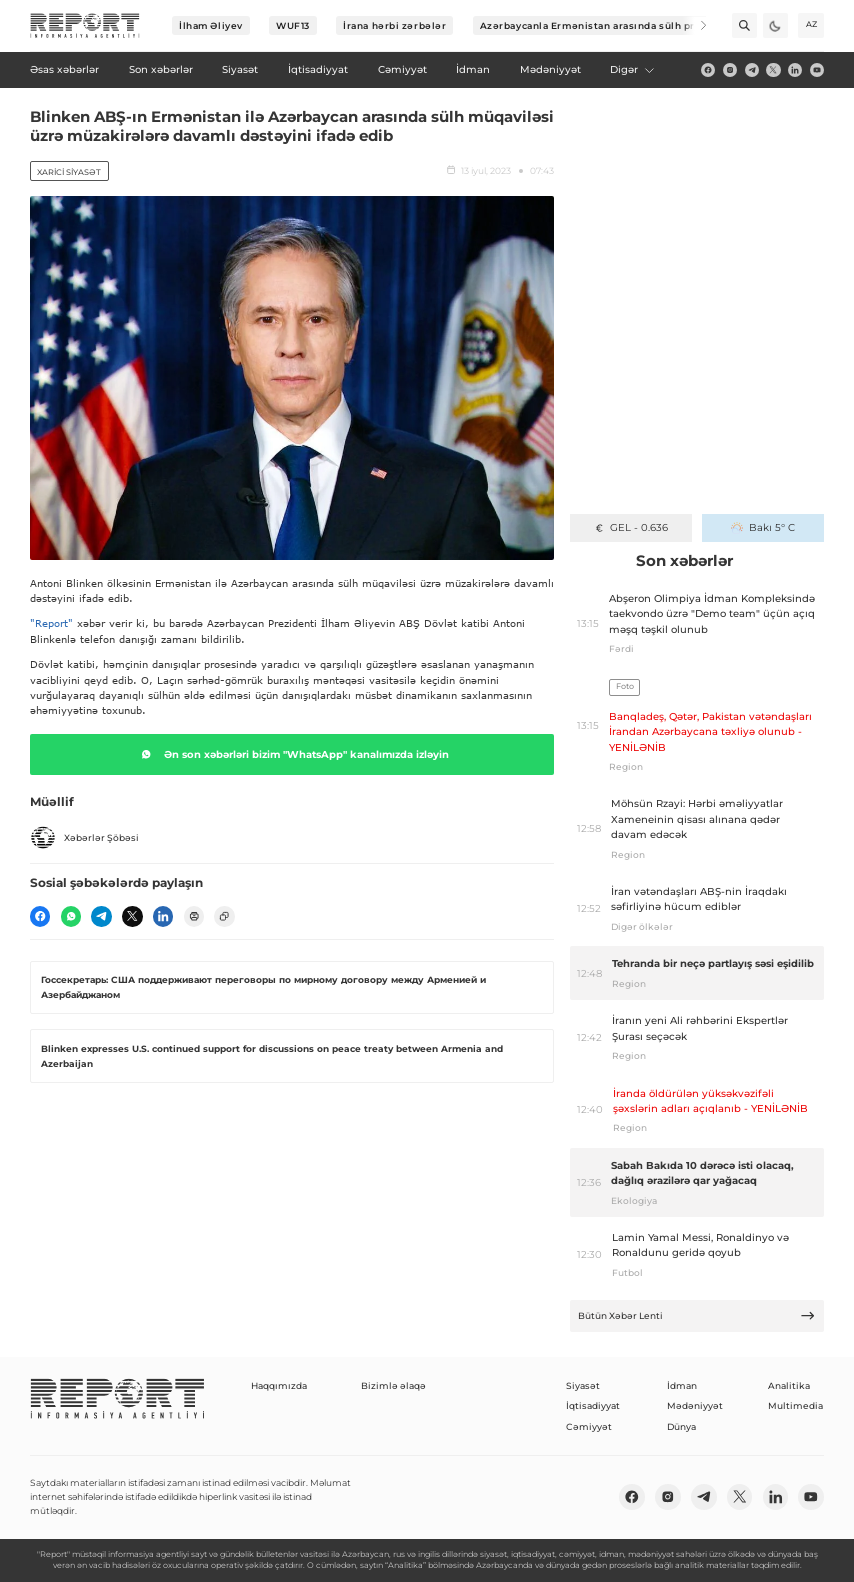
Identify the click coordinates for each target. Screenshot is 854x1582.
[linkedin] (795, 70)
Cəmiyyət (589, 1426)
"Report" (51, 623)
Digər (633, 69)
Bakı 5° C (762, 527)
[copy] (224, 916)
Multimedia (795, 1405)
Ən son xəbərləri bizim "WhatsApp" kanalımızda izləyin (292, 754)
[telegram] (752, 70)
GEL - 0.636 (630, 527)
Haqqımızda (279, 1385)
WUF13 (293, 25)
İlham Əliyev (211, 25)
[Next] (694, 25)
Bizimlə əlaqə (393, 1385)
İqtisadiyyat (593, 1405)
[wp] (71, 916)
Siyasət (583, 1385)
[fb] (708, 70)
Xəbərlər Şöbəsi (84, 838)
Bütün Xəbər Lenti (697, 1315)
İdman (682, 1385)
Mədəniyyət (695, 1405)
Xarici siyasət (69, 172)
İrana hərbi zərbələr (394, 25)
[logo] (85, 26)
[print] (194, 916)
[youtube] (817, 70)
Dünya (681, 1426)
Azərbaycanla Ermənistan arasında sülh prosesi (601, 25)
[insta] (730, 70)
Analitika (789, 1385)
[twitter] (773, 70)
